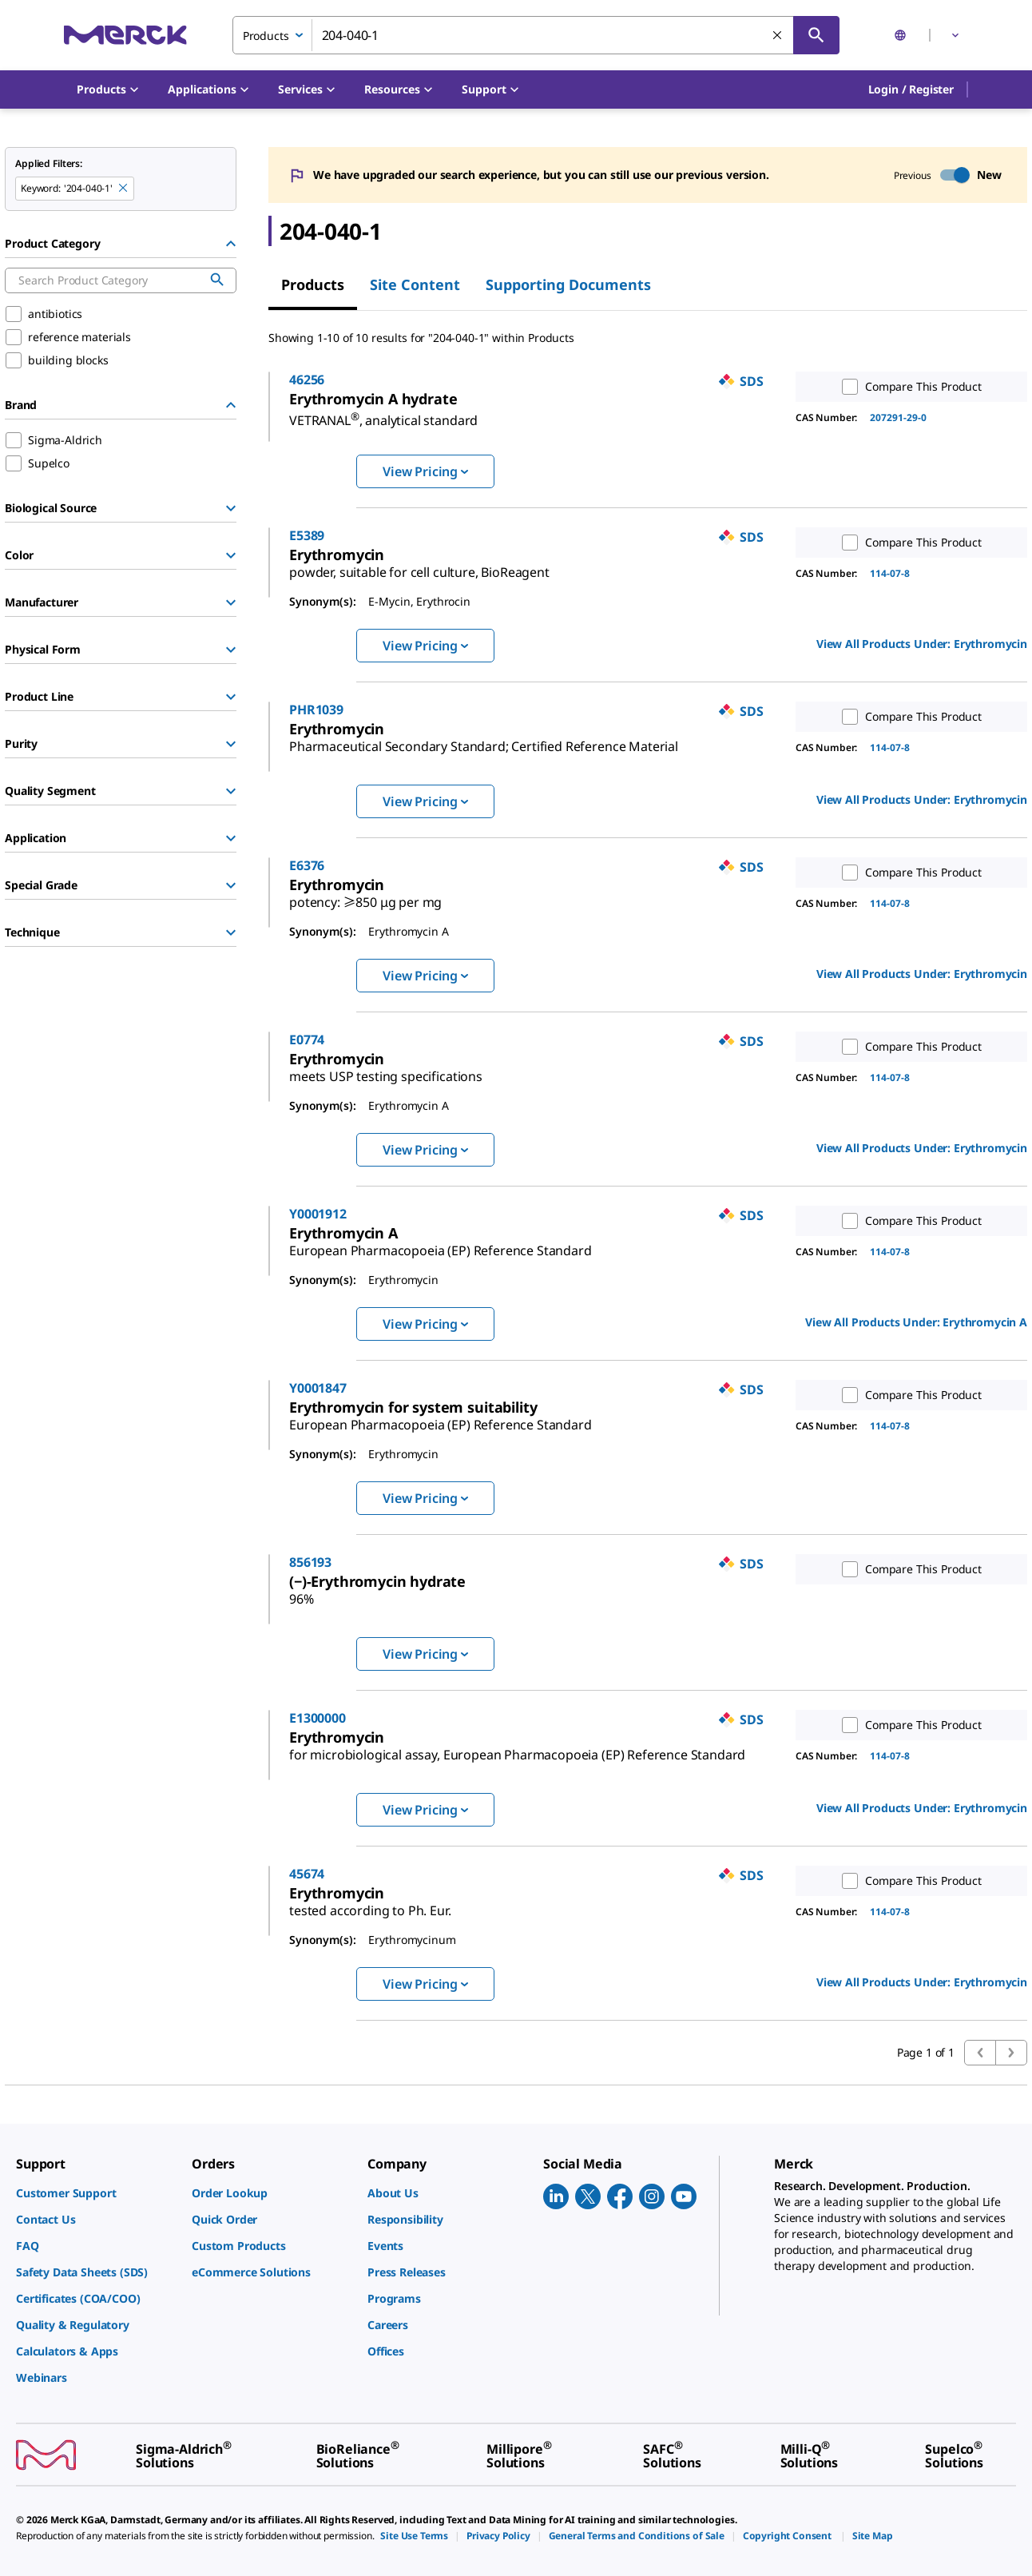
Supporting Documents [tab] (568, 284)
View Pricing (425, 471)
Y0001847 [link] (386, 1388)
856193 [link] (379, 1562)
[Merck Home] (125, 35)
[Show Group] (230, 508)
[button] (911, 89)
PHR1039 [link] (385, 709)
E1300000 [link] (386, 1718)
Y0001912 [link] (386, 1213)
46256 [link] (375, 379)
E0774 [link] (375, 1039)
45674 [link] (375, 1880)
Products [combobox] (266, 35)
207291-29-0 (898, 417)
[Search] (816, 35)
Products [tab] (312, 284)
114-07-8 (890, 573)
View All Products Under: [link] (921, 643)
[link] (452, 414)
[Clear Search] (778, 36)
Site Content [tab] (415, 284)
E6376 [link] (375, 865)
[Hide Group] (230, 243)
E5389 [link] (375, 535)
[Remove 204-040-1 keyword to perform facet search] (124, 188)
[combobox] (535, 35)
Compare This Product (908, 387)
